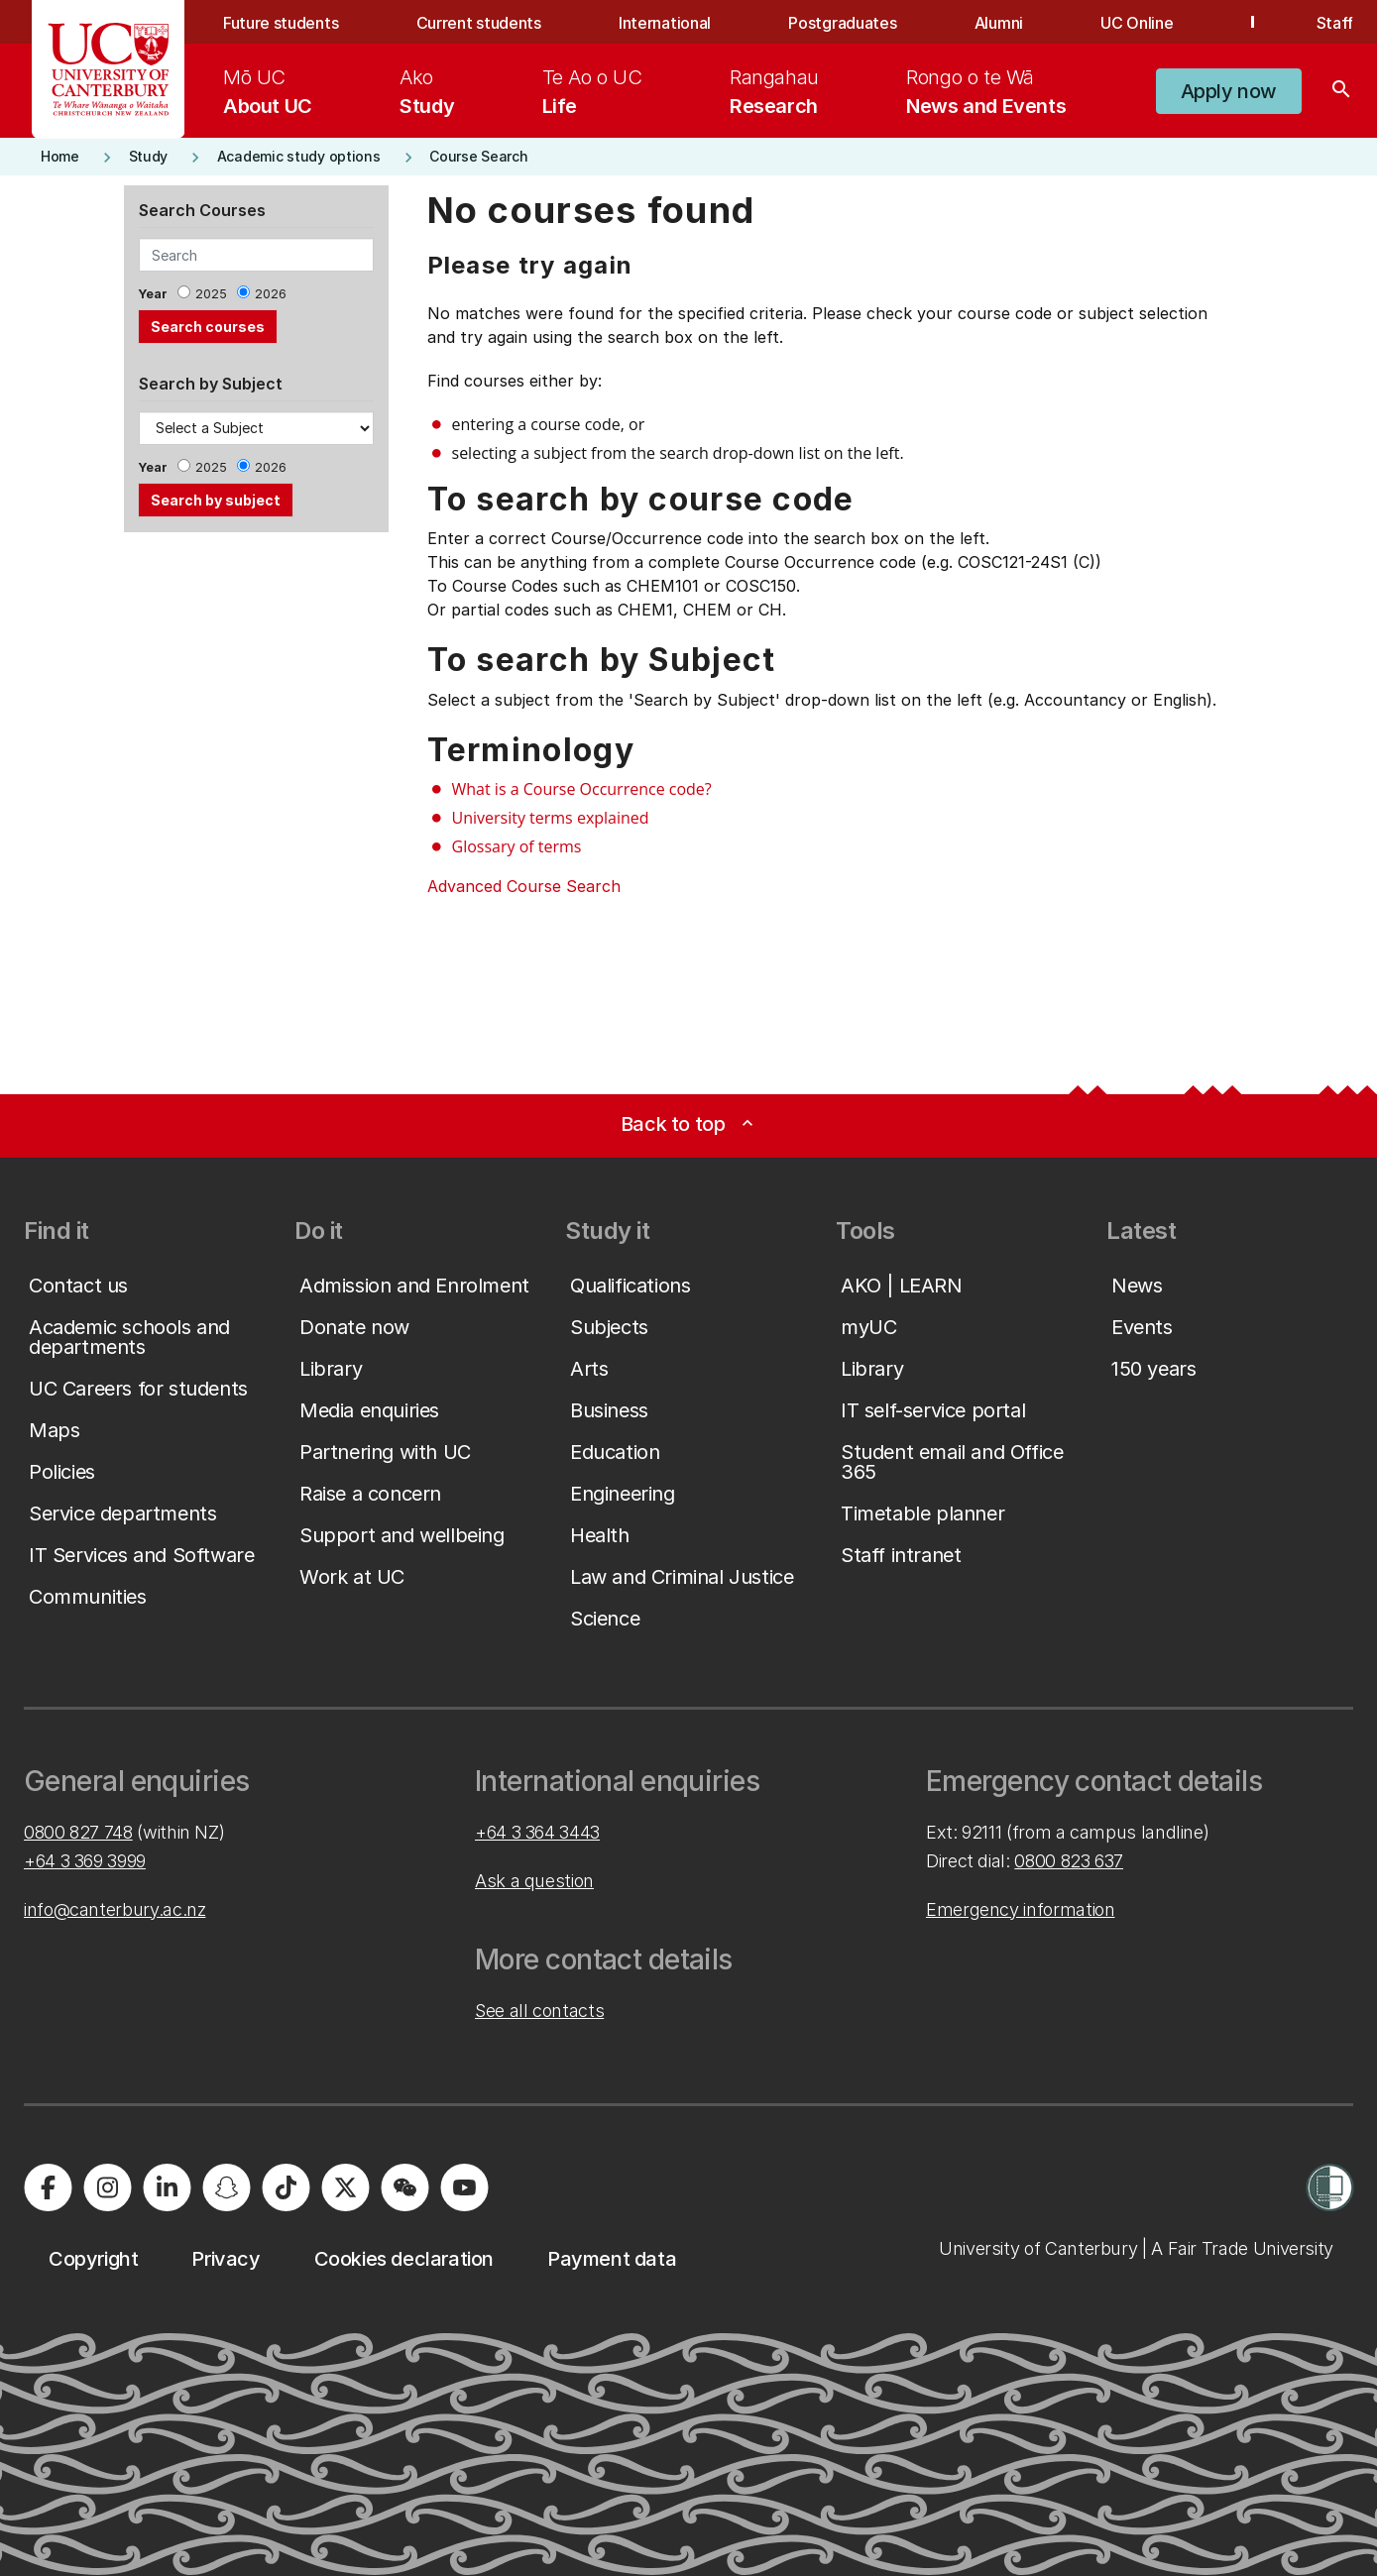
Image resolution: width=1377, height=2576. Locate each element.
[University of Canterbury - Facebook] (47, 2187)
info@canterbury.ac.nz (114, 1909)
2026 (271, 293)
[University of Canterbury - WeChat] (404, 2187)
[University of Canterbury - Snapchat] (226, 2187)
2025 (211, 293)
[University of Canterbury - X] (345, 2187)
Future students (280, 23)
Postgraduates (842, 23)
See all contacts (539, 2010)
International (665, 23)
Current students (478, 23)
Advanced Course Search (524, 886)
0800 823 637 (1068, 1860)
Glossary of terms (517, 846)
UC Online (1136, 23)
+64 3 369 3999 (85, 1860)
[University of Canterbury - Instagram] (107, 2187)
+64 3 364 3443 (537, 1832)
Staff (1335, 23)
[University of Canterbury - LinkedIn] (166, 2187)
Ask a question (534, 1880)
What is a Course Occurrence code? (582, 789)
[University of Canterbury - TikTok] (285, 2187)
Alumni (999, 23)
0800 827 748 (78, 1832)
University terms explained (550, 818)
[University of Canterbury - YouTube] (464, 2187)
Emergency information (1020, 1909)
